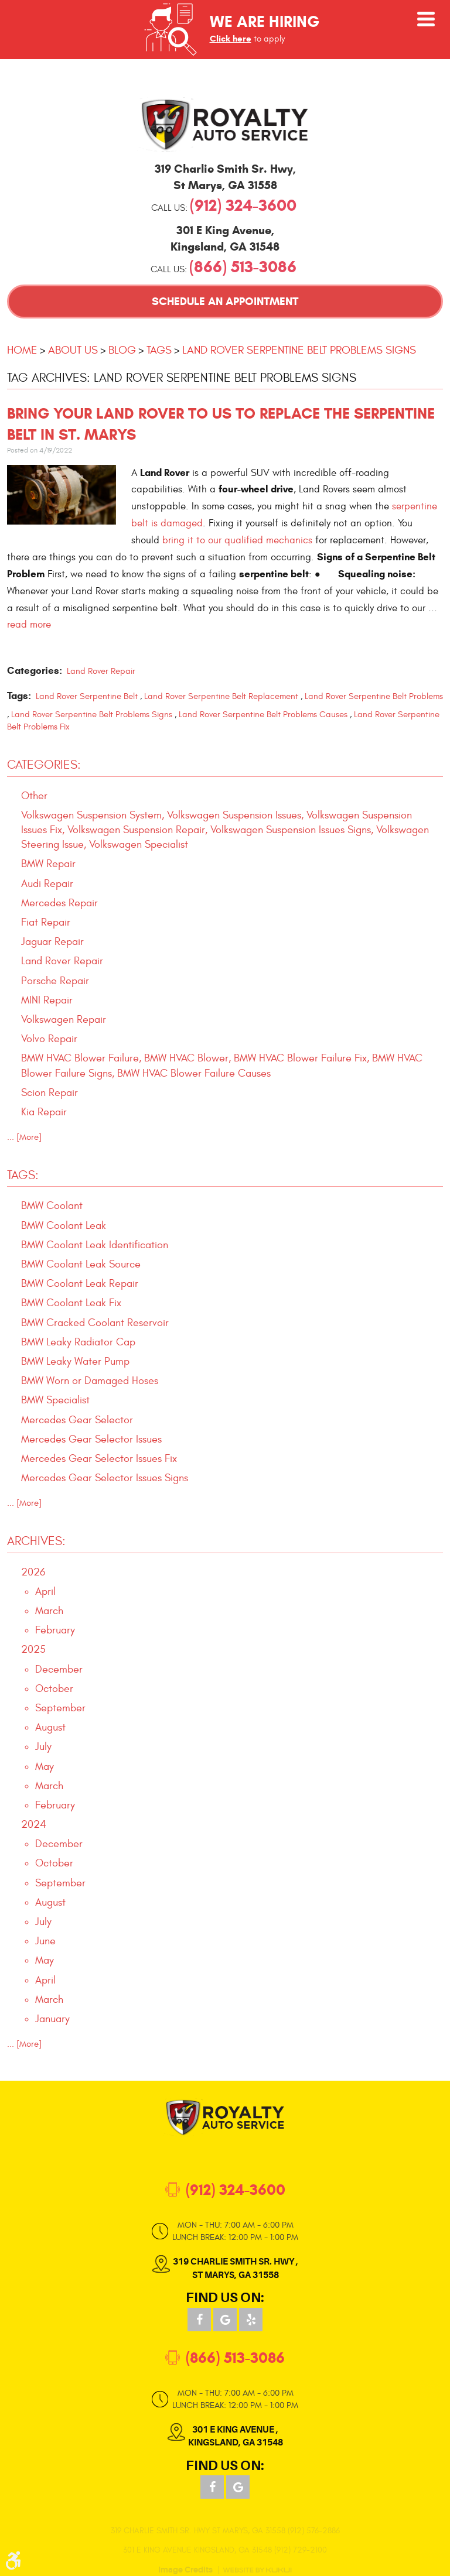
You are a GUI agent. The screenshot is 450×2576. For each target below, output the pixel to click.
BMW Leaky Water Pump (75, 1361)
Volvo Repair (49, 1039)
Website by (257, 2570)
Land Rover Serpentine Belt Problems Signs (299, 350)
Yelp (250, 2319)
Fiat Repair (45, 922)
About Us (73, 350)
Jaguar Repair (52, 942)
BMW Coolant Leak (63, 1226)
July (43, 1747)
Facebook (199, 2319)
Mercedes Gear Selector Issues (91, 1439)
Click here (230, 38)
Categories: (44, 765)
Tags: (23, 1175)
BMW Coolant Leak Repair (79, 1283)
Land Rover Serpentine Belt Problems (374, 696)
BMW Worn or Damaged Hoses (89, 1381)
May (44, 1766)
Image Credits (185, 2570)
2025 (33, 1649)
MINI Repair (47, 1000)
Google (225, 2319)
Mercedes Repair (59, 903)
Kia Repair (44, 1112)
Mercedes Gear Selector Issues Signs (104, 1478)
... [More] (24, 1137)
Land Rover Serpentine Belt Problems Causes (263, 715)
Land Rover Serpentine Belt (87, 696)
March (49, 1611)
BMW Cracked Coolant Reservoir (95, 1323)
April (45, 1591)
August (50, 1727)
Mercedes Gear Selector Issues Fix (99, 1459)
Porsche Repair (55, 981)
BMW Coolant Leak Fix (71, 1303)
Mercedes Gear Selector (77, 1420)
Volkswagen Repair (63, 1019)
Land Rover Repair (101, 671)
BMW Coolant (52, 1206)
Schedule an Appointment (225, 301)
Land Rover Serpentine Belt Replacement (221, 696)
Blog (122, 350)
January (52, 2019)
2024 (33, 1824)
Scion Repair (49, 1093)
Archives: (36, 1541)
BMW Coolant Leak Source (81, 1264)
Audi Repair (47, 884)
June (45, 1941)
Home (22, 350)
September (60, 1708)
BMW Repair (48, 864)
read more (29, 624)
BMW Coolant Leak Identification (94, 1245)
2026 (33, 1572)
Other (34, 796)
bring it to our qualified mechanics (237, 540)
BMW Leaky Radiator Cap (78, 1342)
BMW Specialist (55, 1400)
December (59, 1669)
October (54, 1689)
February (55, 1630)
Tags (159, 350)
